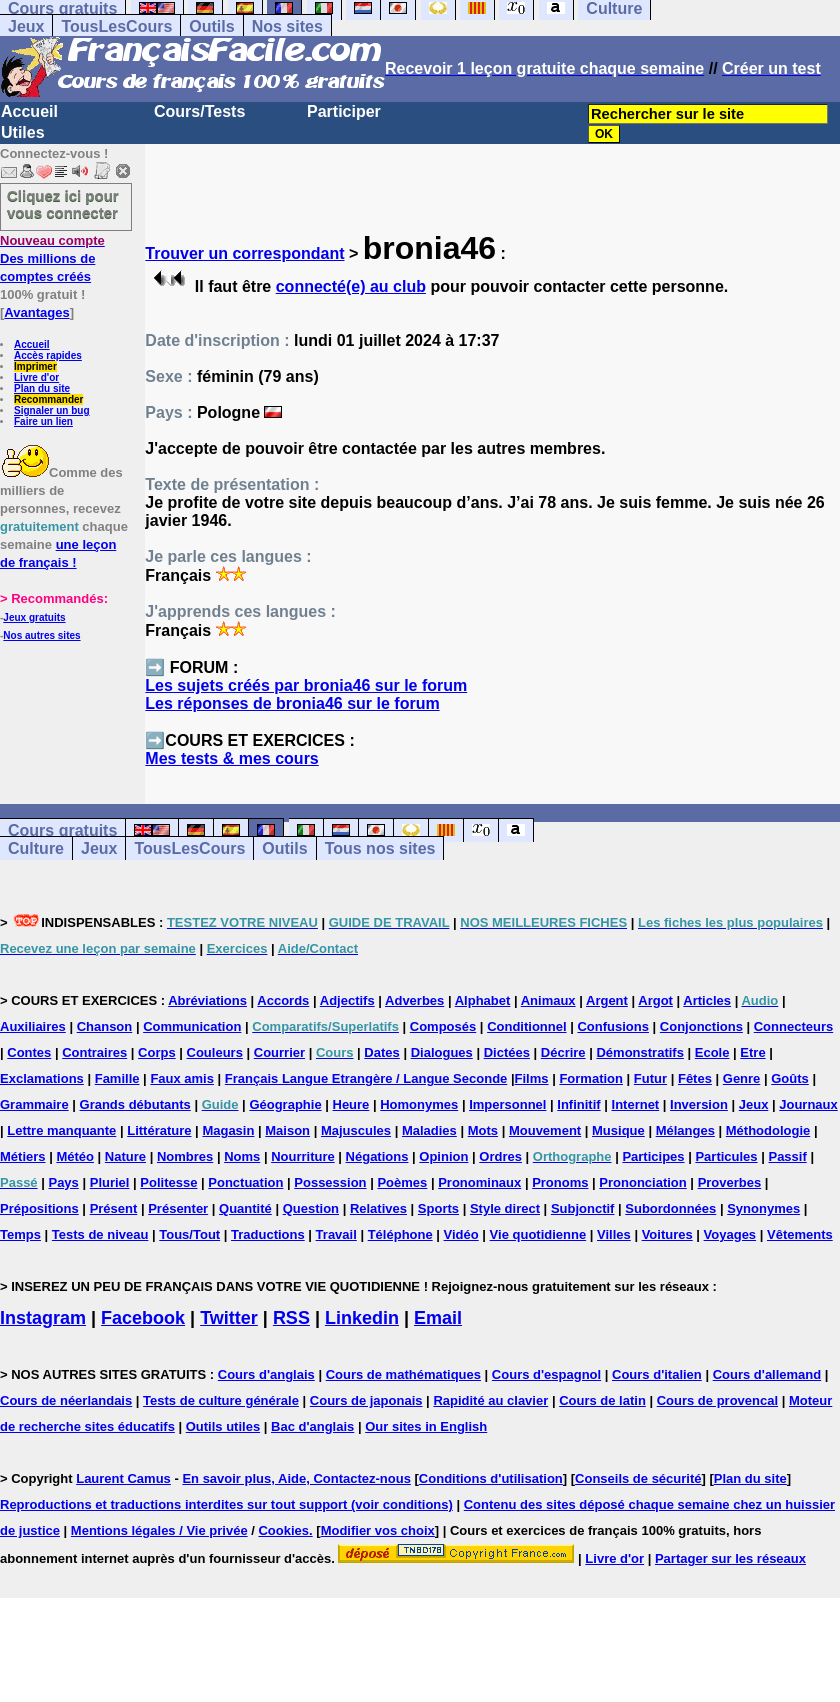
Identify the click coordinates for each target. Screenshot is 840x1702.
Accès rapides (48, 355)
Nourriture (303, 1156)
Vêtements (800, 1234)
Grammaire (34, 1104)
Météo (75, 1156)
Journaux (808, 1104)
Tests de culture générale (221, 1400)
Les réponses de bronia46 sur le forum (292, 703)
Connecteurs (793, 1026)
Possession (330, 1182)
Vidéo (461, 1234)
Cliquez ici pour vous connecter (63, 204)
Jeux (26, 26)
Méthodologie (768, 1130)
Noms (242, 1156)
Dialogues (442, 1052)
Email (438, 1318)
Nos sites (287, 26)
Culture (36, 848)
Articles (707, 1000)
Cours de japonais (366, 1400)
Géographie (285, 1104)
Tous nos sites (380, 848)
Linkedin (362, 1318)
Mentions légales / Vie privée (159, 1530)
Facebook (143, 1318)
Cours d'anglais (266, 1374)
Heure (351, 1104)
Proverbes (730, 1182)
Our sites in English (426, 1426)
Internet (636, 1104)
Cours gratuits (62, 830)
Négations (377, 1156)
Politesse (168, 1182)
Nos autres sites (41, 635)
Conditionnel (526, 1026)
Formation (591, 1078)
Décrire (563, 1052)
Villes (614, 1234)
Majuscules (356, 1130)
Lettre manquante (61, 1130)
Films (532, 1078)
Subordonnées (670, 1208)
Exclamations (42, 1078)
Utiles (23, 132)
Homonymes (419, 1104)
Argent (607, 1000)
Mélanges (685, 1130)
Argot (655, 1000)
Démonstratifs (639, 1052)
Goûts (790, 1078)
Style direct (505, 1208)
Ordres (500, 1156)
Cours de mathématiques (403, 1374)
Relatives (378, 1208)
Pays (63, 1182)
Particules (726, 1156)
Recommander (48, 399)
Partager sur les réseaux (730, 1558)
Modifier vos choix (378, 1530)
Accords (283, 1000)
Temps (20, 1234)
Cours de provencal (717, 1400)
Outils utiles (223, 1426)
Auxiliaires (33, 1026)
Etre (752, 1052)
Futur (650, 1078)
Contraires (94, 1052)
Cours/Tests (199, 111)
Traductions (268, 1234)
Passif (787, 1156)
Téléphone (400, 1234)
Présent (114, 1208)
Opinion (443, 1156)
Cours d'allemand (767, 1374)
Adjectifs (347, 1000)
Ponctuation (245, 1182)
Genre (742, 1078)
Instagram (43, 1318)
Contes (29, 1052)
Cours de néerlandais (66, 1400)
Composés (443, 1026)
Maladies (429, 1130)
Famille (117, 1078)
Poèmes (402, 1182)
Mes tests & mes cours (231, 758)
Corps (157, 1052)
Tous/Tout (189, 1234)
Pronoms (560, 1182)
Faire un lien (43, 421)
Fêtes (695, 1078)
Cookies (283, 1530)
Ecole (712, 1052)
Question (311, 1208)
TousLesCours (116, 26)
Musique (618, 1130)
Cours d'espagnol (546, 1374)
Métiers (23, 1156)
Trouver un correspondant (244, 253)
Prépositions (39, 1208)
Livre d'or (36, 377)
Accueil (29, 111)
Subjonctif (583, 1208)
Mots (483, 1130)
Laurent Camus (123, 1478)
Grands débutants (135, 1104)
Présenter (178, 1208)
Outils (211, 26)
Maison (287, 1130)
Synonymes (763, 1208)
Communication (192, 1026)
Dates (381, 1052)
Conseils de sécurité (638, 1478)
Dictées (507, 1052)
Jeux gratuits (34, 617)
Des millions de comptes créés (52, 258)
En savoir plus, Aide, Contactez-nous (296, 1478)
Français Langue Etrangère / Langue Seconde (366, 1078)
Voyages (730, 1234)
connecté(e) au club (351, 286)
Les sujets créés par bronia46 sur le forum (306, 685)
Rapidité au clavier (490, 1400)
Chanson (105, 1026)
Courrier (279, 1052)
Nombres (185, 1156)
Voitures (667, 1234)
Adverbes (414, 1000)
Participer (344, 111)
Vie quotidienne (538, 1234)
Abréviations (207, 1000)
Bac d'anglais (312, 1426)
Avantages (36, 312)
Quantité (245, 1208)
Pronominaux (479, 1182)
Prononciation (642, 1182)
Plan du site (42, 388)
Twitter (229, 1318)
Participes (653, 1156)
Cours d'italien (657, 1374)
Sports (438, 1208)
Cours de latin (602, 1400)
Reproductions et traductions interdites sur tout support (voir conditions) (226, 1504)
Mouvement (545, 1130)
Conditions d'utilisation (491, 1478)
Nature (125, 1156)
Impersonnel (507, 1104)
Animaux (548, 1000)
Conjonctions (701, 1026)
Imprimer (35, 366)
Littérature (159, 1130)
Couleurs (215, 1052)
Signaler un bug (52, 410)
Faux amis (182, 1078)
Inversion (699, 1104)
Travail (336, 1234)
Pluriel (110, 1182)
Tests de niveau (100, 1234)
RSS (291, 1318)
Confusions (613, 1026)
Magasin (228, 1130)
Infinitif (578, 1104)
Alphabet (483, 1000)
